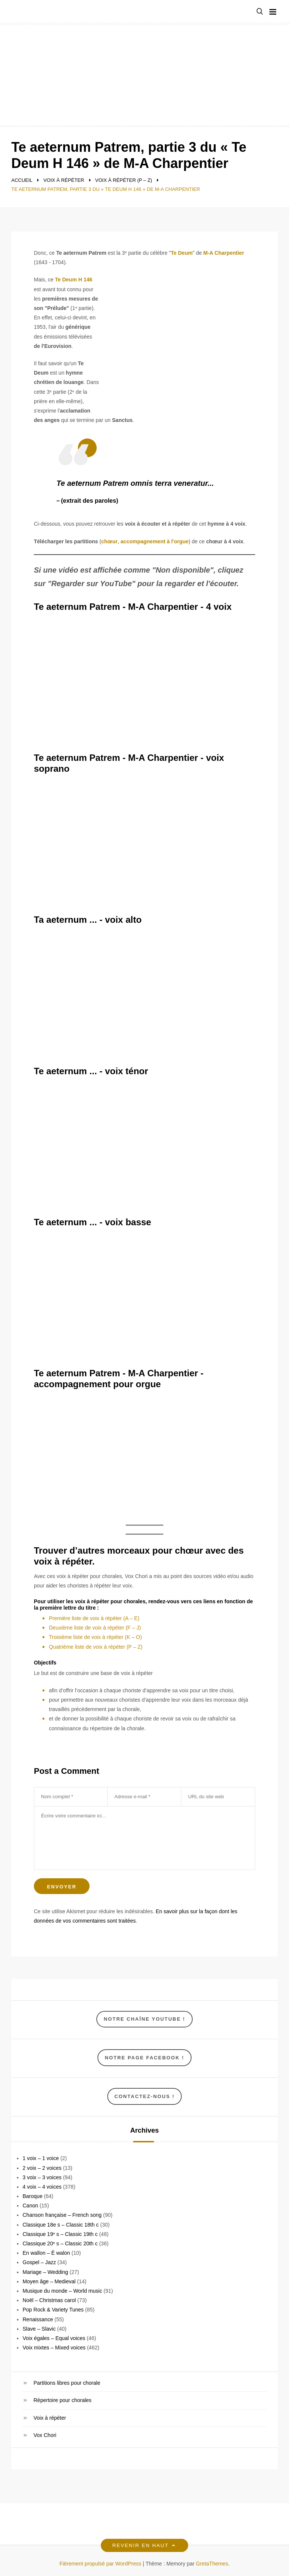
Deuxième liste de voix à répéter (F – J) (95, 1628)
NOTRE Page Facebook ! (144, 2057)
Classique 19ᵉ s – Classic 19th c (60, 2234)
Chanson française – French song (62, 2215)
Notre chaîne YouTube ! (145, 2019)
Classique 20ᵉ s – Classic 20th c (60, 2243)
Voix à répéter (49, 2418)
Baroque (33, 2196)
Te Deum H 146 (73, 280)
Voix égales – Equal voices (54, 2338)
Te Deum (182, 253)
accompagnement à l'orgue (154, 541)
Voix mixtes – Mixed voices (54, 2348)
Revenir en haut (145, 2545)
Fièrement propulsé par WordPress (101, 2564)
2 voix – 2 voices (42, 2168)
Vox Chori (44, 2435)
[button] (260, 12)
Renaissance (38, 2319)
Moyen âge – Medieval (49, 2281)
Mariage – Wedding (45, 2272)
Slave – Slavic (39, 2329)
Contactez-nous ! (144, 2096)
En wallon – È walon (46, 2253)
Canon (30, 2206)
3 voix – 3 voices (42, 2177)
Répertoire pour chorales (62, 2400)
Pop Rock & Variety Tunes (53, 2310)
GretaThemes (212, 2564)
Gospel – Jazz (39, 2262)
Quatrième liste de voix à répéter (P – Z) (96, 1647)
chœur (109, 541)
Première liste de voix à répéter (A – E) (94, 1618)
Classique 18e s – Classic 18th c (61, 2225)
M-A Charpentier (223, 253)
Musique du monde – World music (62, 2291)
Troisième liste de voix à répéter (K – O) (95, 1637)
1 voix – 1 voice (41, 2158)
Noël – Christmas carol (49, 2300)
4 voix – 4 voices (42, 2187)
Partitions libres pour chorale (66, 2383)
